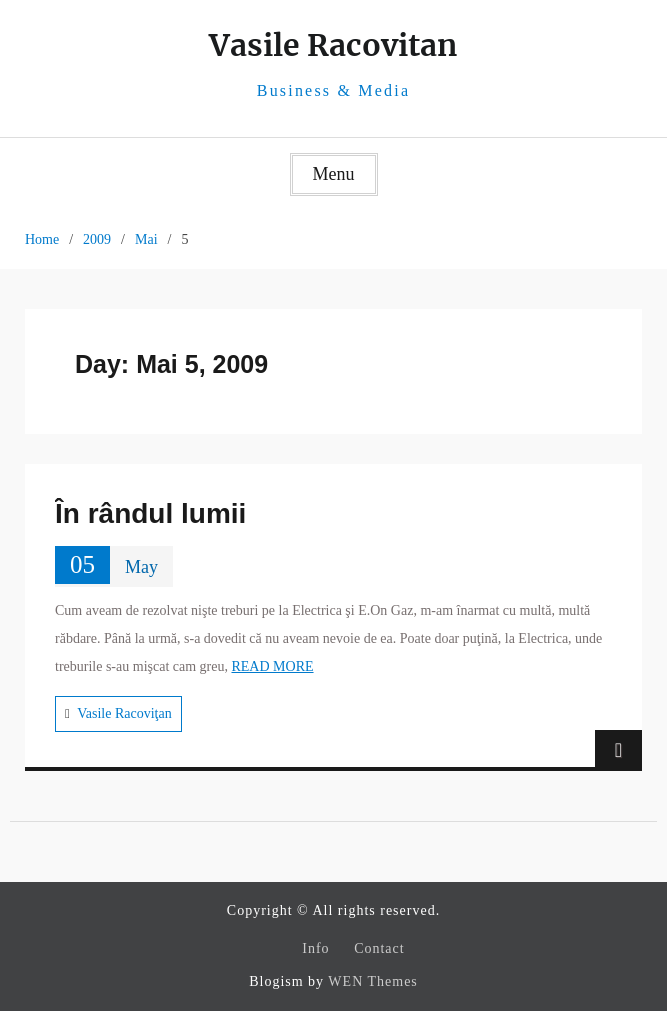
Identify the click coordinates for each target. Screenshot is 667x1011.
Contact (379, 948)
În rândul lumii (150, 513)
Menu (334, 174)
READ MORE (272, 666)
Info (315, 948)
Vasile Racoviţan (124, 713)
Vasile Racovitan (333, 45)
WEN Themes (372, 981)
